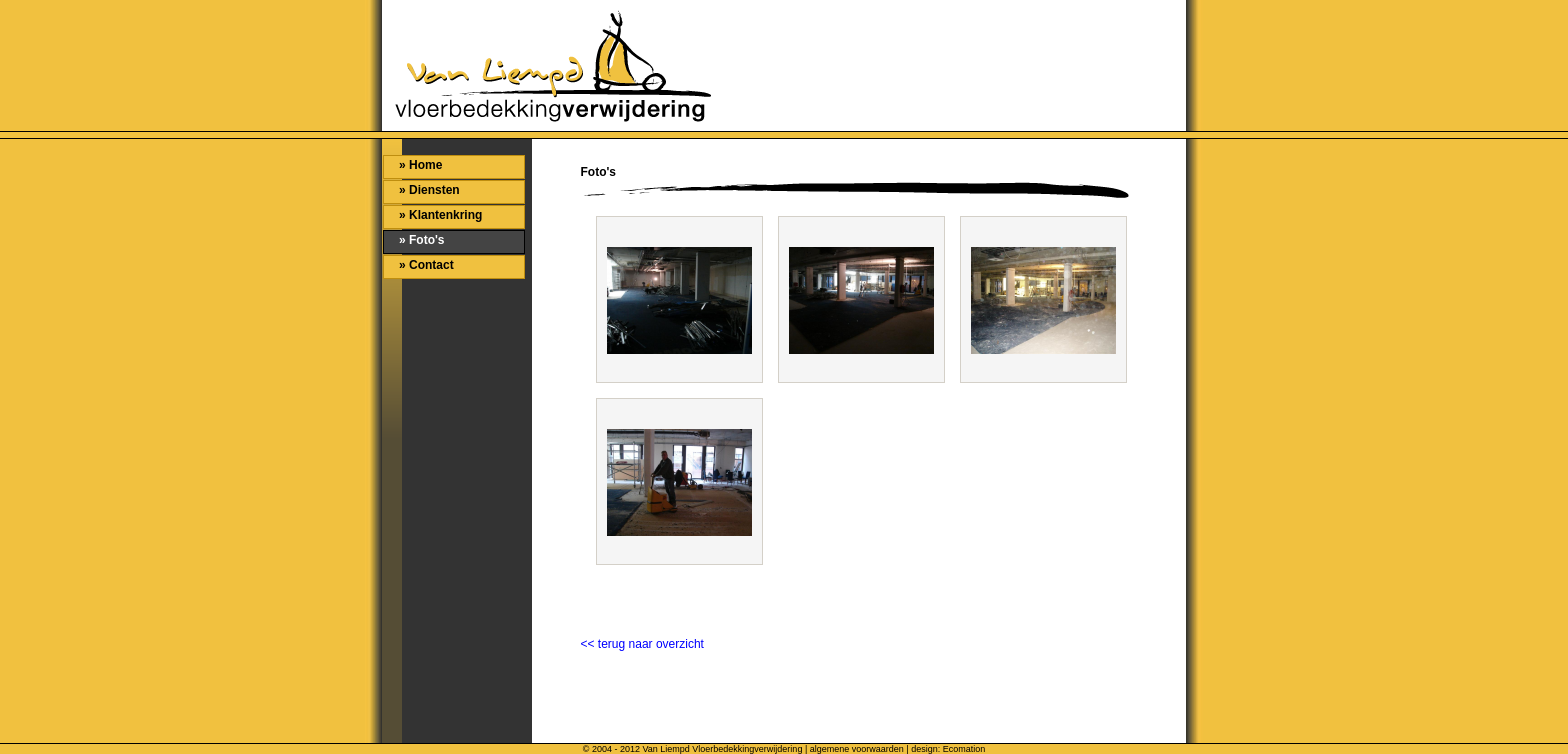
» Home (420, 165)
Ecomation (964, 749)
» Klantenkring (440, 215)
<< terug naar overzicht (642, 644)
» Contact (426, 265)
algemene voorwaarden (857, 749)
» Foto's (422, 240)
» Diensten (429, 190)
